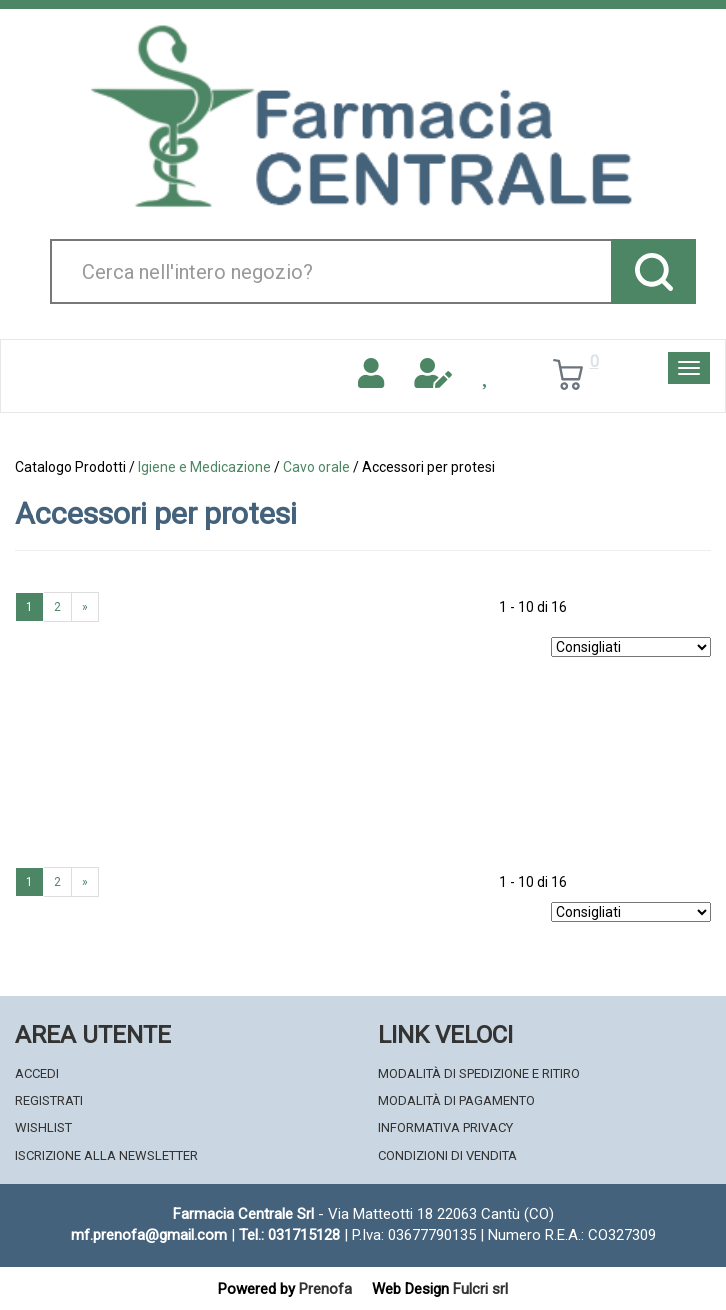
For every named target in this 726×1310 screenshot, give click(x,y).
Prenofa (325, 1289)
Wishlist (43, 1127)
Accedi (37, 1073)
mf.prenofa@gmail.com (149, 1235)
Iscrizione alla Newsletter (106, 1155)
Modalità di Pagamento (456, 1100)
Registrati (49, 1100)
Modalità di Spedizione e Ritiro (479, 1073)
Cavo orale (316, 467)
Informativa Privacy (445, 1127)
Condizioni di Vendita (447, 1155)
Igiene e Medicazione (204, 467)
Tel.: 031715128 (289, 1235)
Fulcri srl (480, 1289)
